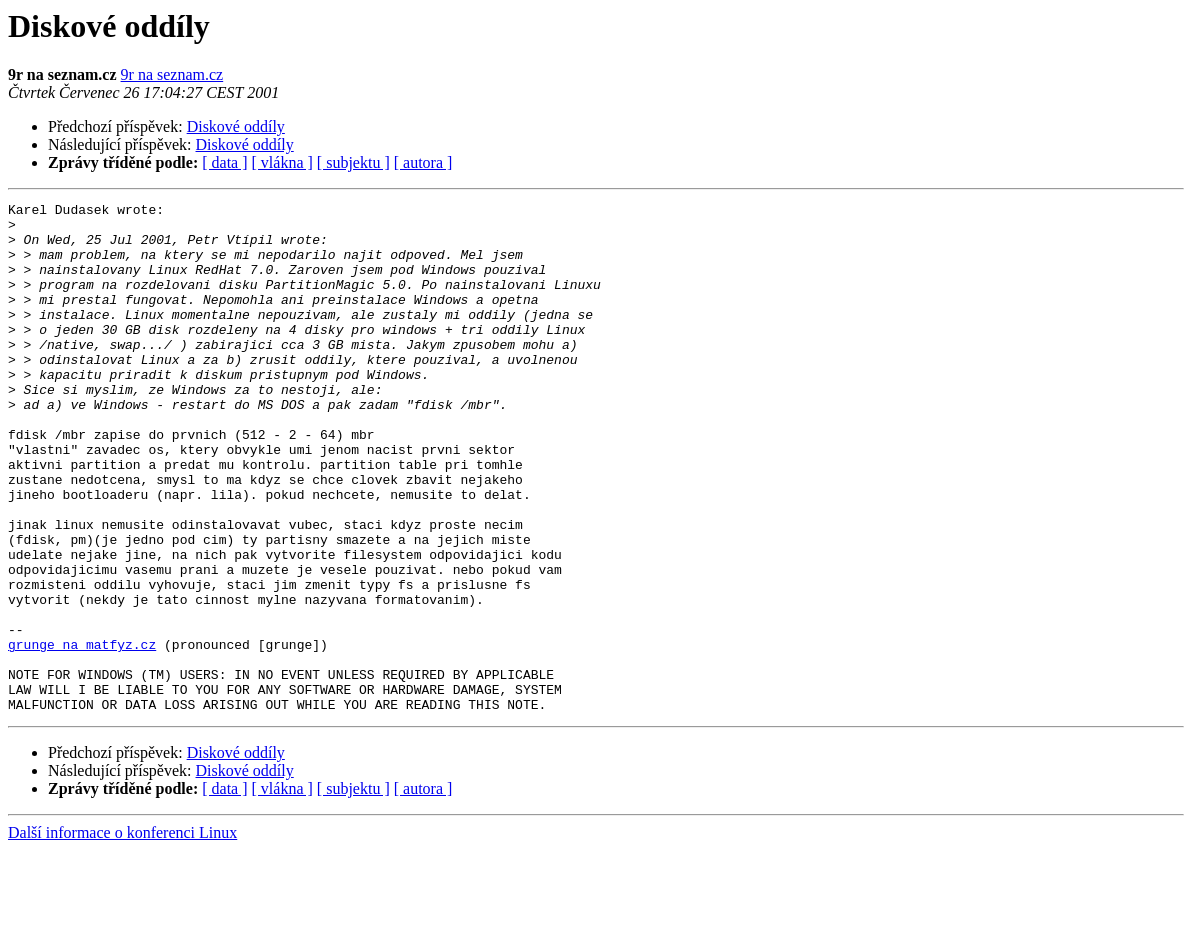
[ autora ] (423, 162)
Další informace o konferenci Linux (122, 934)
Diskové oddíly (236, 126)
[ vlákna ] (282, 162)
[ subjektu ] (353, 162)
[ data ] (224, 162)
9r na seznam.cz (172, 74)
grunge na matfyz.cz (82, 734)
